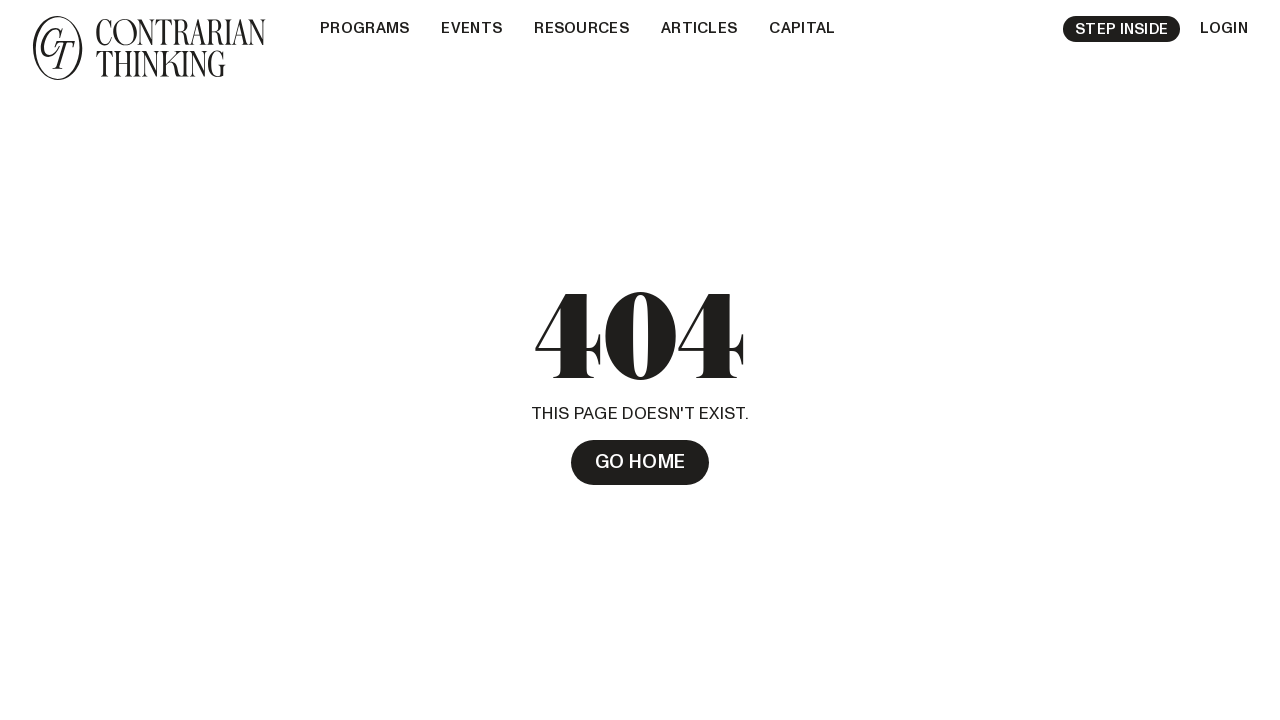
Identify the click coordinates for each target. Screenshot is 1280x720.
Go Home (640, 461)
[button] (364, 29)
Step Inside (1121, 29)
